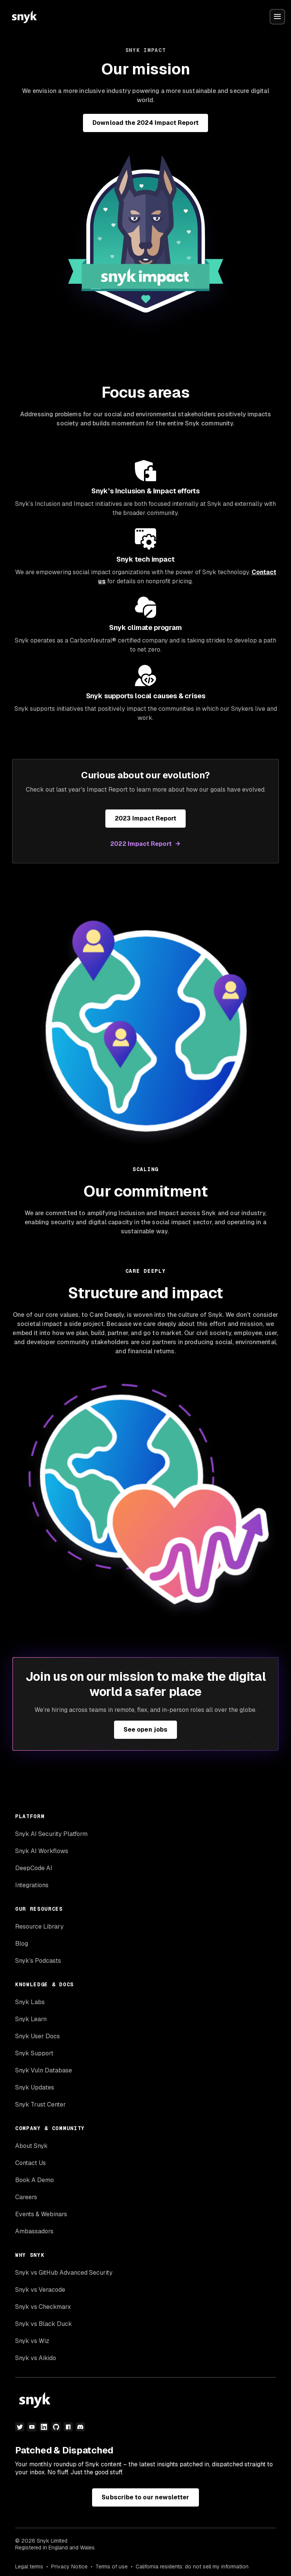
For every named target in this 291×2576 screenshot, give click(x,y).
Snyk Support (34, 2053)
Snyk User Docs (37, 2036)
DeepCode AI (33, 1868)
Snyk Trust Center (40, 2104)
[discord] (80, 2426)
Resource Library (39, 1926)
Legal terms (29, 2566)
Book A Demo (34, 2180)
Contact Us (30, 2163)
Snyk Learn (31, 2019)
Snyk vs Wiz (32, 2341)
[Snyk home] (24, 16)
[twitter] (19, 2426)
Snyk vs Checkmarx (43, 2307)
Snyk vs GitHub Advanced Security (64, 2273)
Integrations (31, 1885)
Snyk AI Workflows (41, 1851)
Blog (21, 1944)
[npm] (68, 2426)
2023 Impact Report (145, 818)
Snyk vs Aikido (35, 2358)
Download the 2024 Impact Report (145, 123)
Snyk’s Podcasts (38, 1961)
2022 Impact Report (140, 844)
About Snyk (31, 2146)
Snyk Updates (34, 2087)
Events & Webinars (41, 2214)
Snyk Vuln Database (43, 2070)
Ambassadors (34, 2231)
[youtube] (31, 2426)
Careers (26, 2197)
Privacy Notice (69, 2566)
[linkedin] (43, 2426)
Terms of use (111, 2566)
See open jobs (145, 1730)
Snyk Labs (30, 2002)
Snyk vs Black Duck (43, 2324)
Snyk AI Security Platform (51, 1834)
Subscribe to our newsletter (145, 2497)
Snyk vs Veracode (40, 2290)
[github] (56, 2426)
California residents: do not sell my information (192, 2566)
